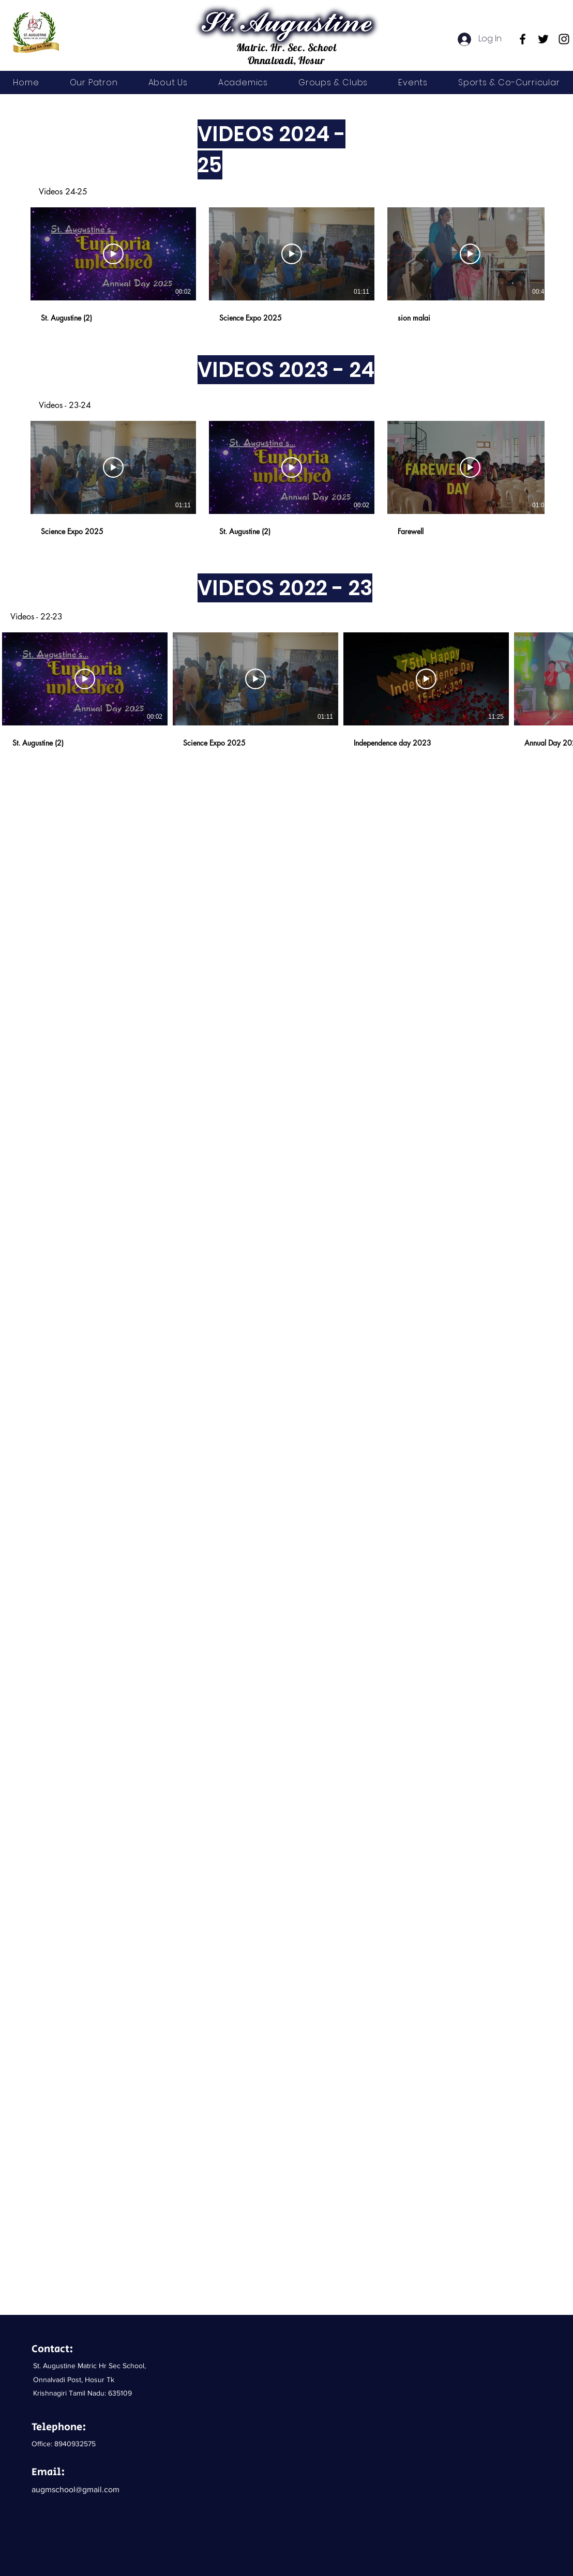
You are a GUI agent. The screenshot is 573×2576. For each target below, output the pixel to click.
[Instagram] (564, 39)
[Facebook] (523, 39)
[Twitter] (543, 39)
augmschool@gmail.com (75, 2489)
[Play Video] (113, 254)
